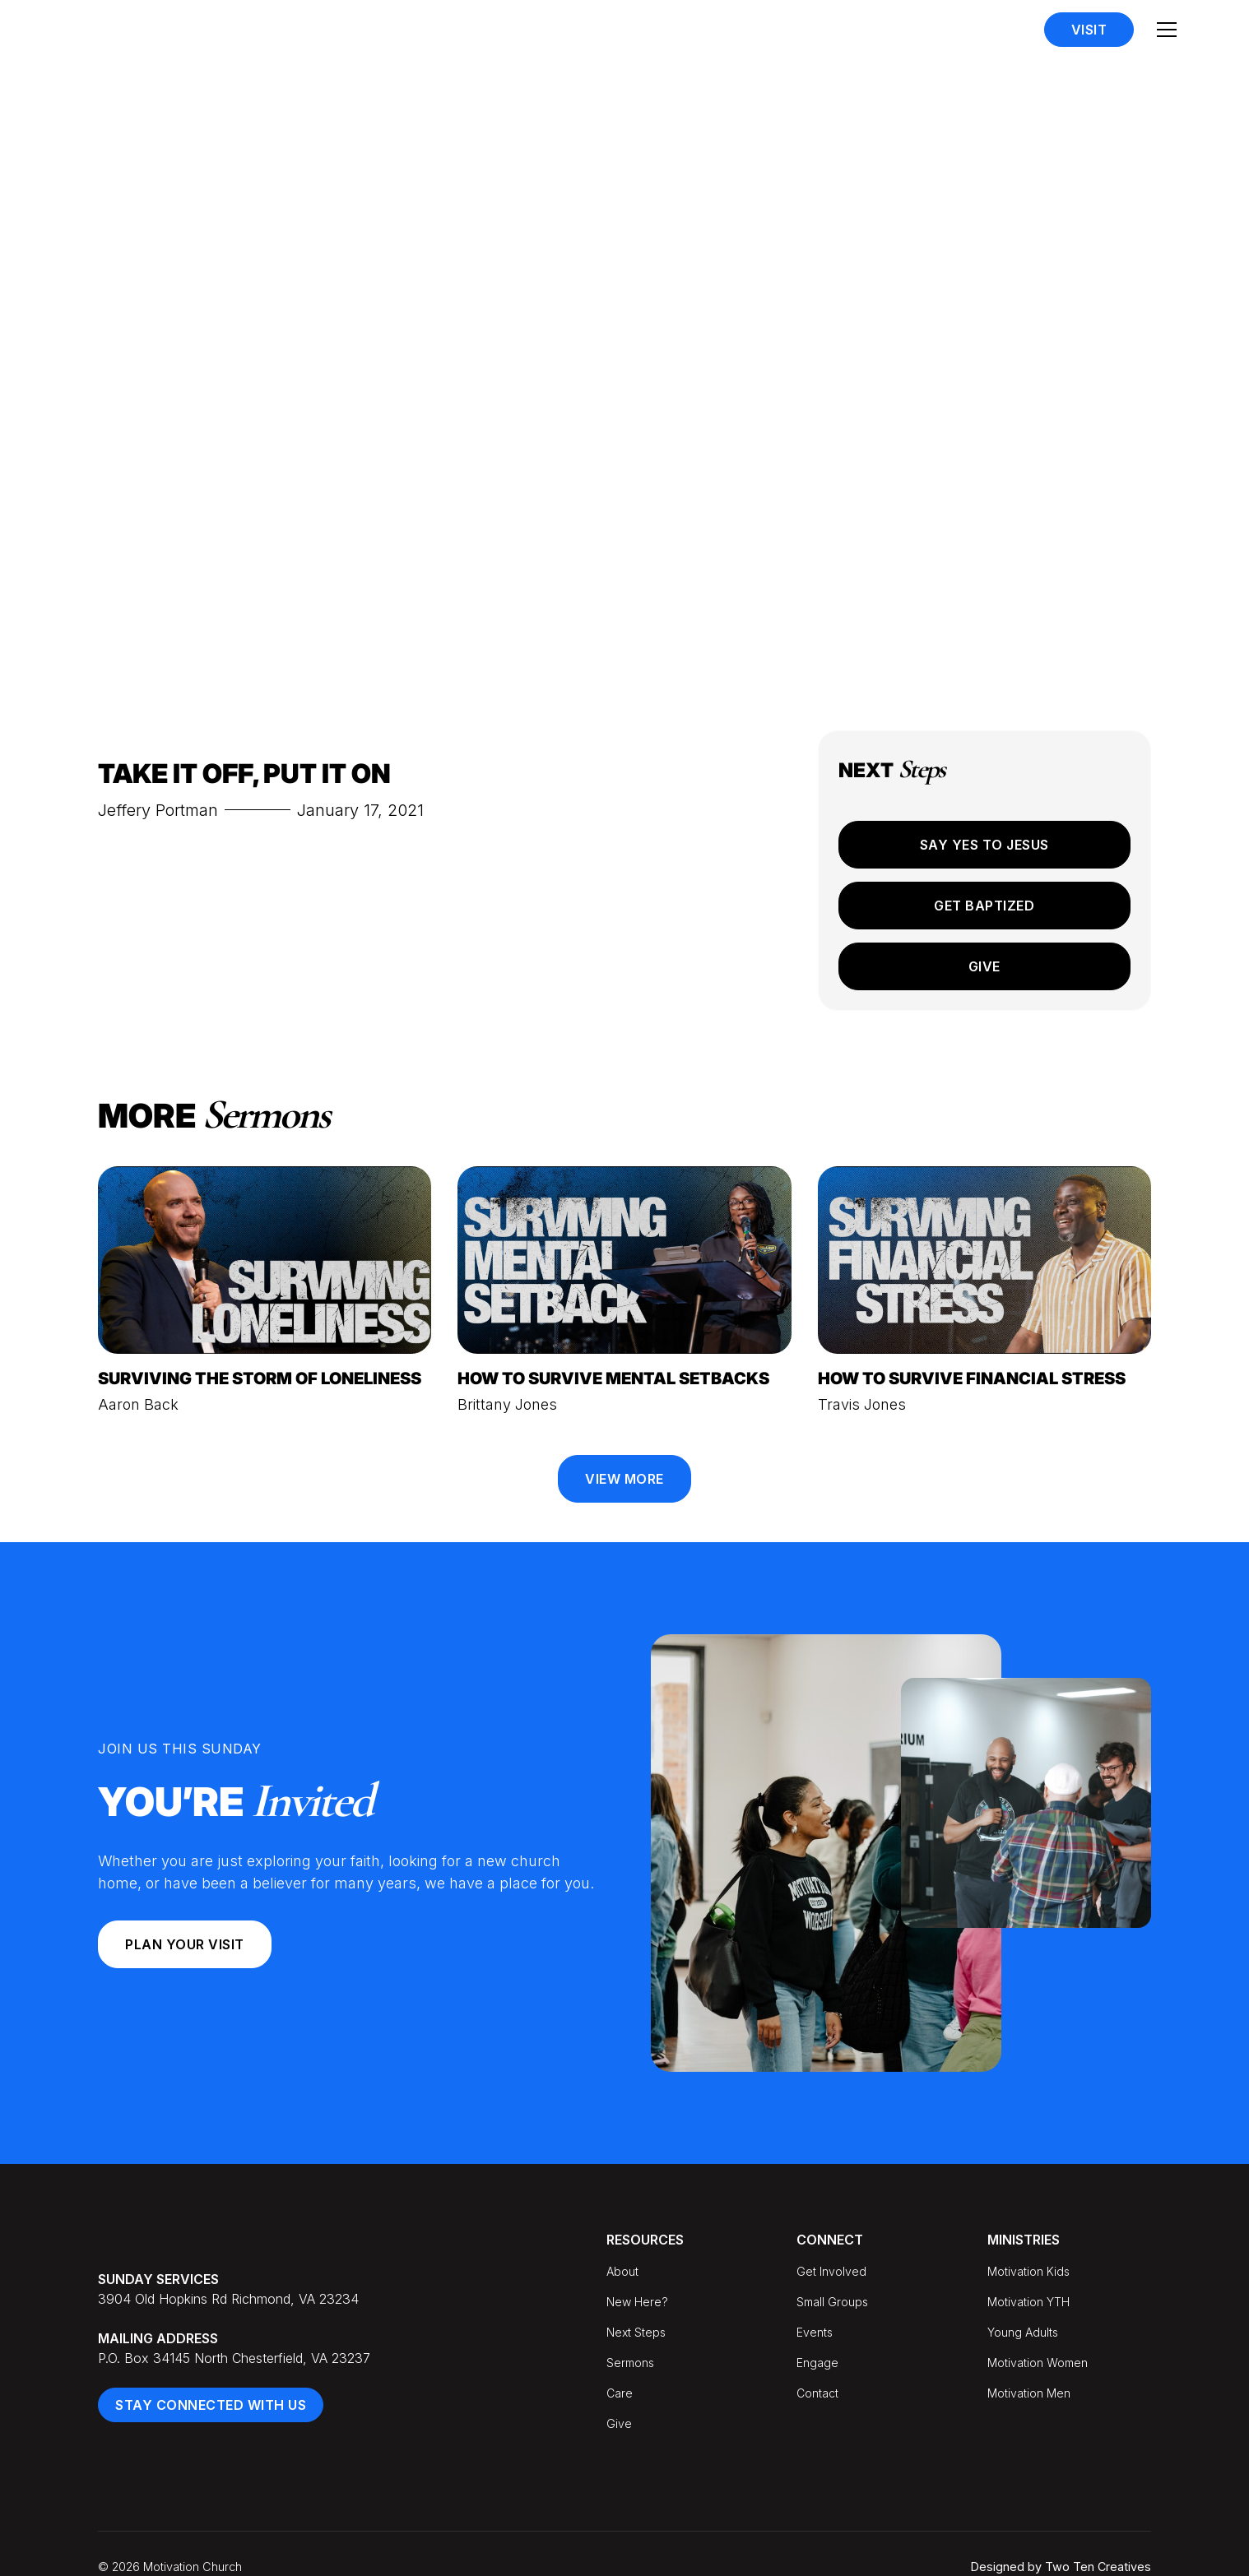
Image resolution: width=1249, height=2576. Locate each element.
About (622, 2271)
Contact (817, 2393)
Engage (817, 2363)
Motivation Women (1037, 2363)
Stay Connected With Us (210, 2405)
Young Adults (1022, 2332)
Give (984, 966)
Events (814, 2332)
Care (619, 2393)
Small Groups (832, 2302)
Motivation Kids (1028, 2271)
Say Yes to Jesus (984, 844)
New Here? (637, 2302)
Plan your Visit (184, 1944)
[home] (148, 29)
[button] (1166, 29)
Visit (1089, 29)
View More (624, 1479)
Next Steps (636, 2332)
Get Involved (831, 2271)
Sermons (630, 2363)
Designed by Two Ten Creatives (1061, 2567)
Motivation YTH (1028, 2302)
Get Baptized (984, 905)
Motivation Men (1028, 2393)
